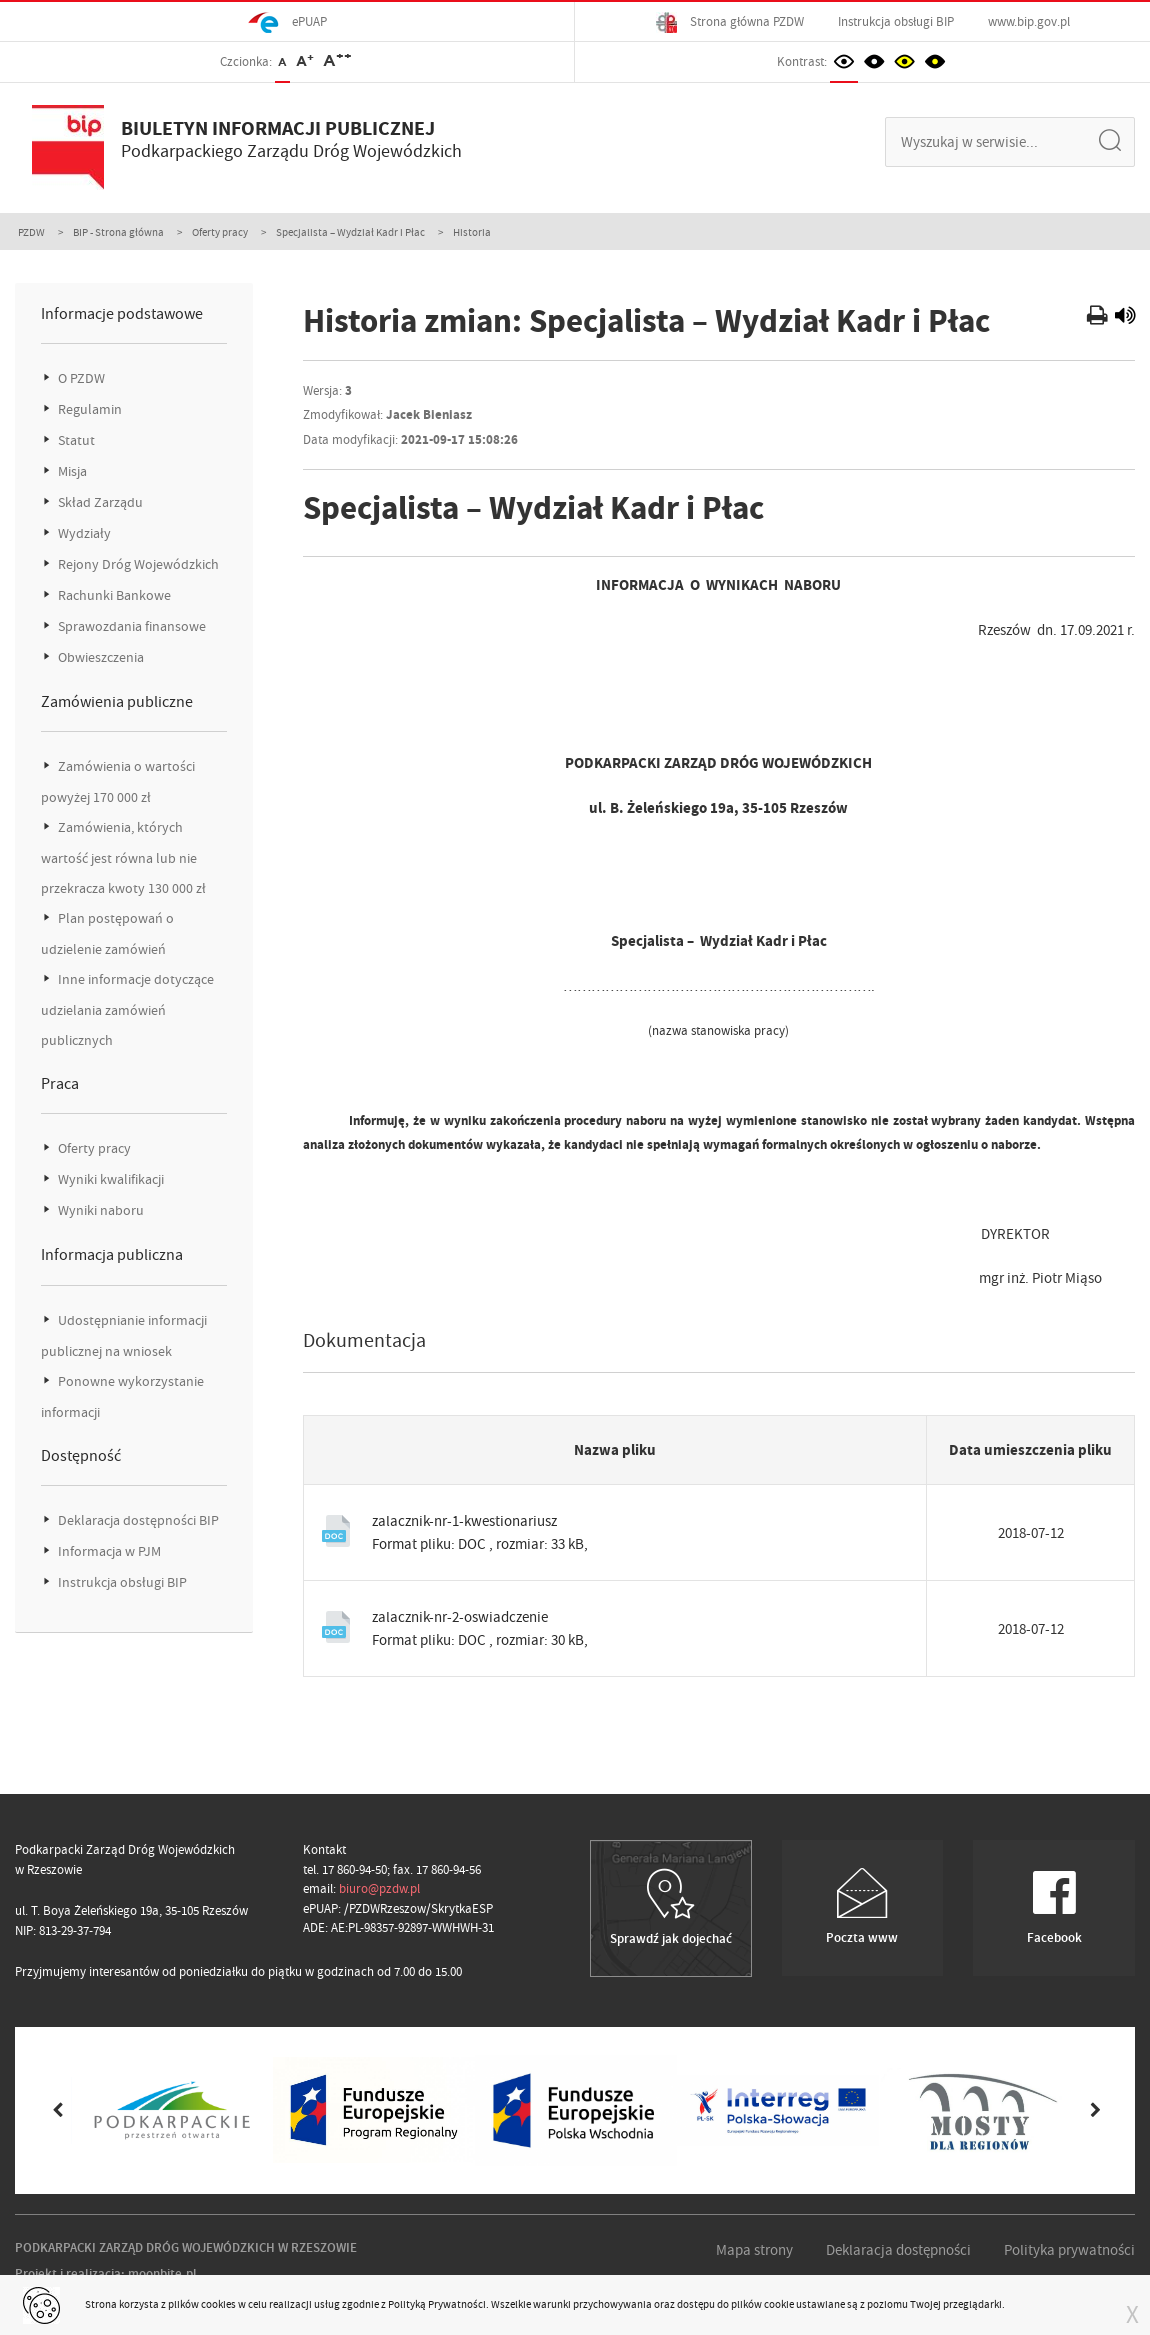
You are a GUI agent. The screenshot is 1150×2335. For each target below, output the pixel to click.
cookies (218, 2304)
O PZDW (80, 378)
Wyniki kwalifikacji (109, 1179)
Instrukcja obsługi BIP (896, 21)
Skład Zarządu (99, 502)
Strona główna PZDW (730, 22)
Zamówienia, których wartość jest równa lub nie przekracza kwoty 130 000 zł (123, 858)
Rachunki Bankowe (113, 595)
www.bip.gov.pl (1029, 21)
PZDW (31, 232)
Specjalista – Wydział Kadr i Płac (350, 232)
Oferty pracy (220, 232)
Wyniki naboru (99, 1210)
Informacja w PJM (108, 1551)
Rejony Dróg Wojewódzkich (137, 564)
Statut (75, 440)
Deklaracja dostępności (898, 2250)
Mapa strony (754, 2250)
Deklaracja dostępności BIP (137, 1520)
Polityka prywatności (1069, 2250)
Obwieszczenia (99, 657)
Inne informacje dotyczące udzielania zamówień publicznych (127, 1010)
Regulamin (88, 409)
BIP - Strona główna (118, 232)
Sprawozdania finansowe (130, 626)
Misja (71, 471)
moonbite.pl (162, 2273)
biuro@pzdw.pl (379, 1888)
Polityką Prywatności (437, 2304)
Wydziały (83, 533)
